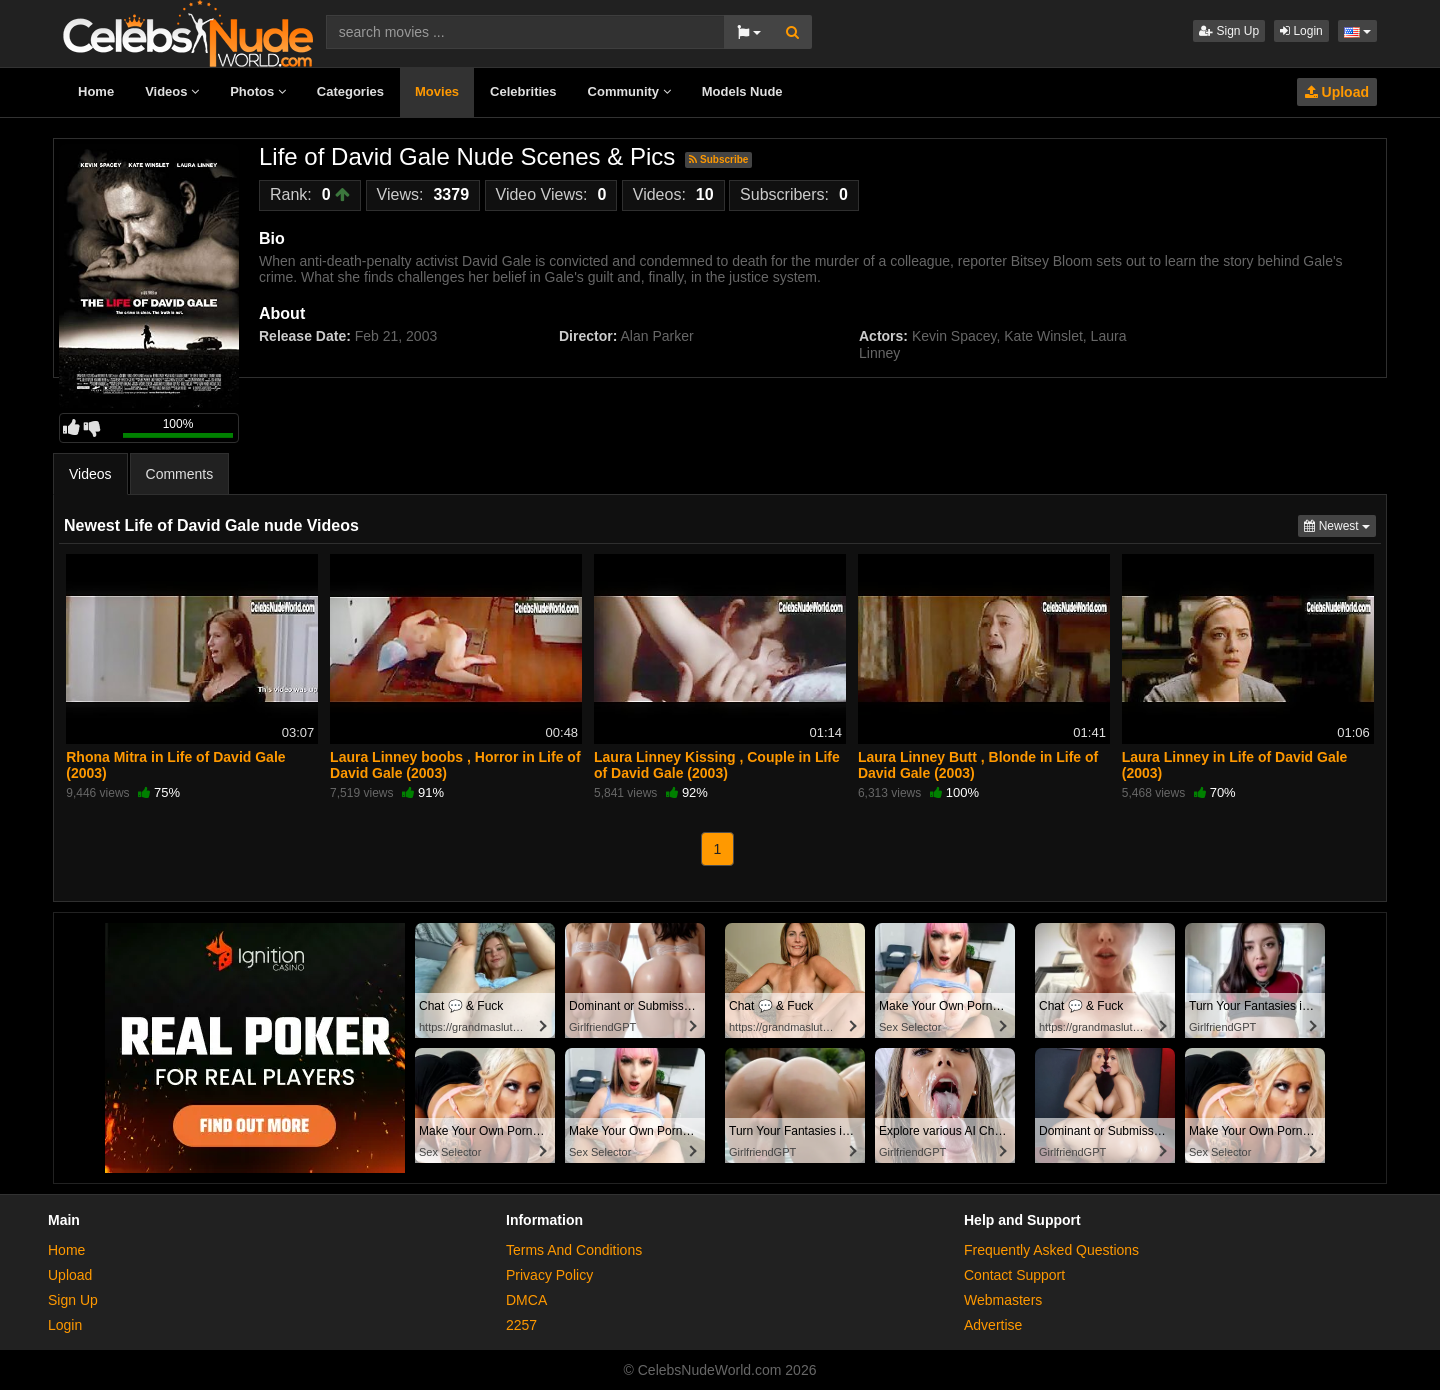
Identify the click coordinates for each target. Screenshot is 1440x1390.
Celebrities (523, 91)
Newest (1340, 524)
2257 (521, 1325)
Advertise (993, 1325)
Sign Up (1229, 31)
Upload (1337, 92)
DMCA (526, 1300)
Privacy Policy (549, 1275)
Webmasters (1003, 1300)
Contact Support (1014, 1275)
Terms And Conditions (574, 1250)
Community (629, 91)
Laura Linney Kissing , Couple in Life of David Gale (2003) (717, 765)
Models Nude (742, 91)
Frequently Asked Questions (1051, 1250)
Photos (258, 91)
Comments (180, 474)
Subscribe (718, 159)
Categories (350, 91)
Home (96, 91)
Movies (437, 91)
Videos (172, 91)
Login (1301, 31)
